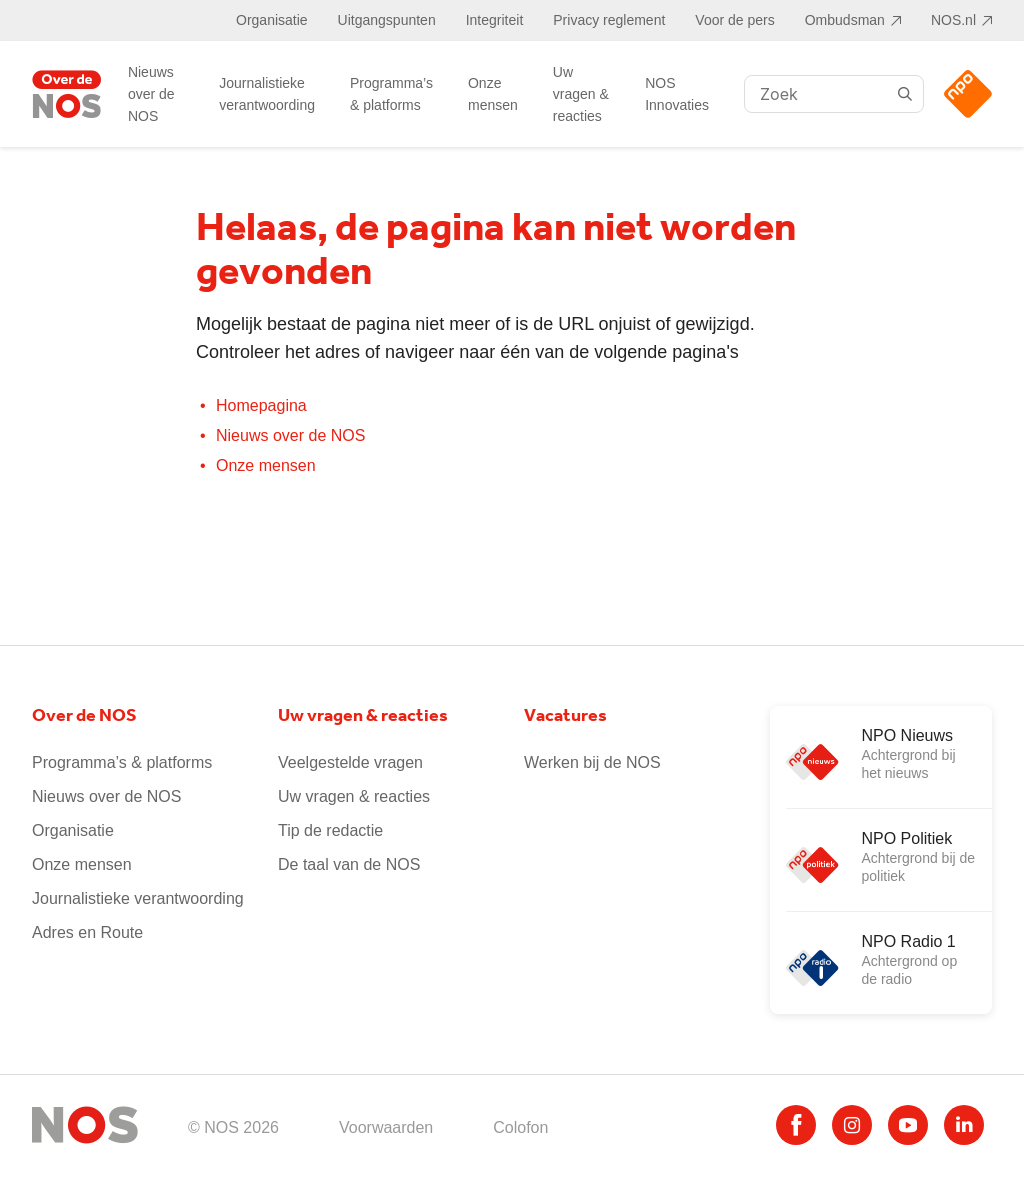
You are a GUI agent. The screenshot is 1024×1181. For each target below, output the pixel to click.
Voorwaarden (386, 1127)
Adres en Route (87, 932)
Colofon (520, 1127)
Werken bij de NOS (592, 762)
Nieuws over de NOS (151, 94)
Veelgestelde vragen (350, 762)
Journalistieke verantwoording (267, 94)
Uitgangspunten (387, 20)
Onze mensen (493, 94)
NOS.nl (953, 20)
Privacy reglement (609, 20)
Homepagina (261, 405)
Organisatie (272, 20)
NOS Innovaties (677, 94)
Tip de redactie (330, 830)
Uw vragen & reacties (581, 94)
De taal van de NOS (349, 864)
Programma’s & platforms (391, 94)
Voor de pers (734, 20)
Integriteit (495, 20)
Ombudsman (845, 20)
